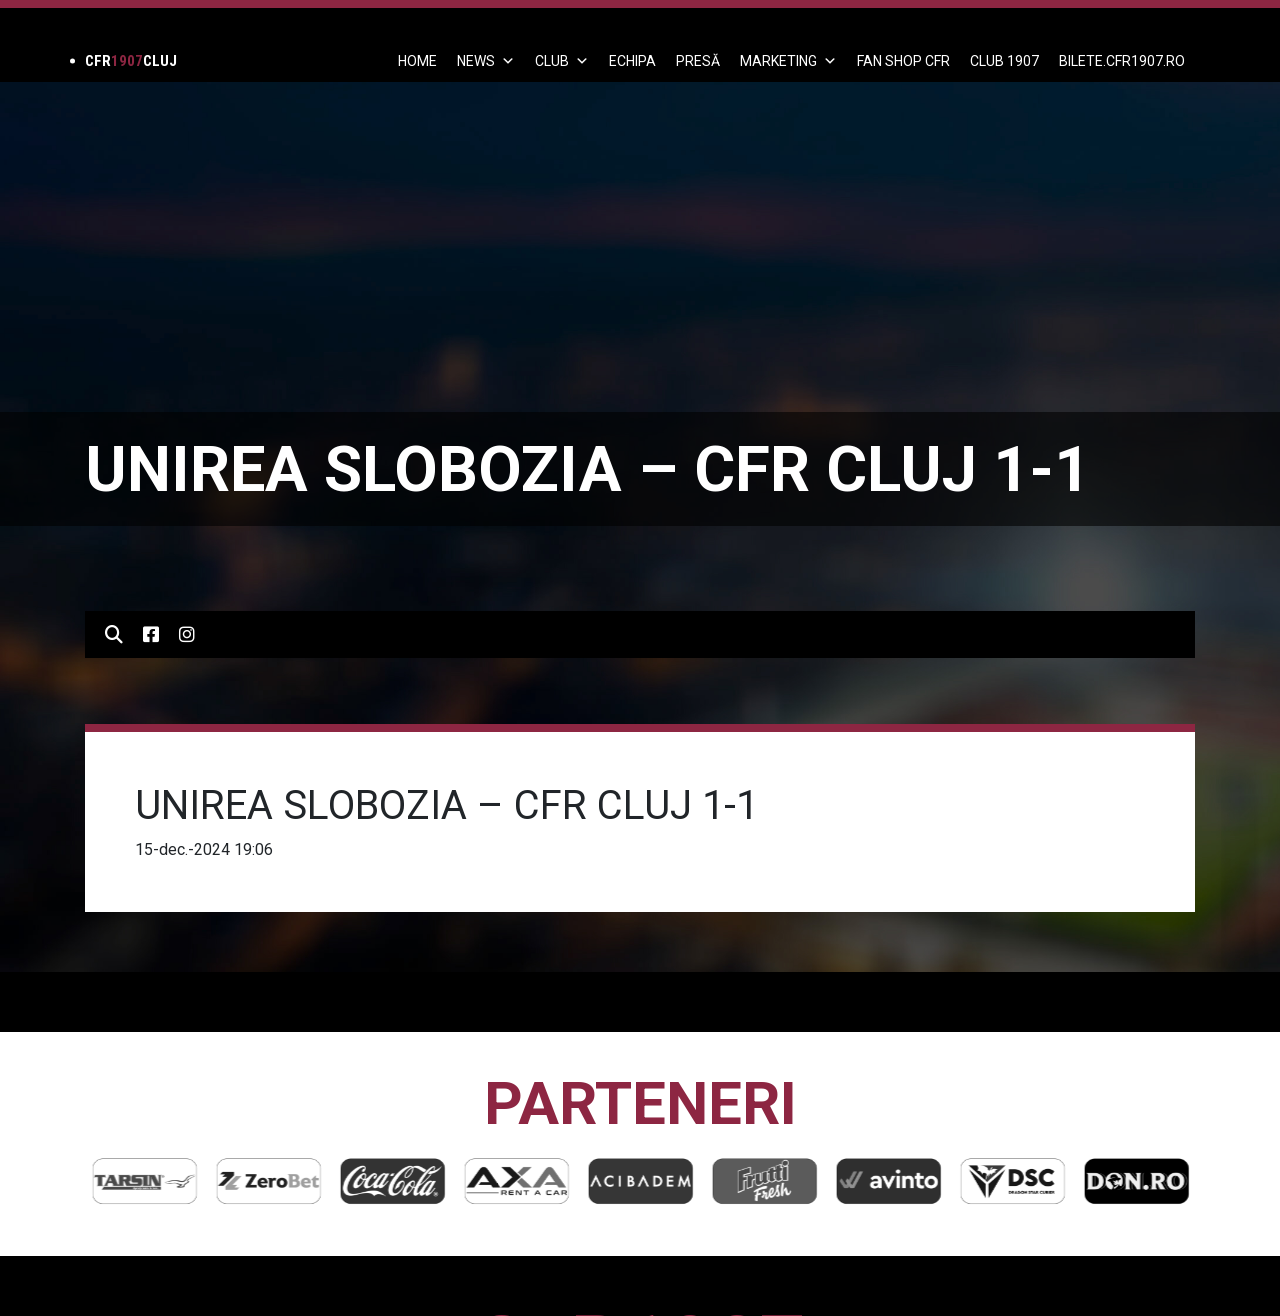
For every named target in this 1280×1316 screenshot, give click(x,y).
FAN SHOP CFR (903, 61)
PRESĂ (698, 61)
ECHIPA (632, 61)
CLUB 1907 (1004, 61)
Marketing (788, 61)
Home (417, 61)
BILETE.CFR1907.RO (1122, 61)
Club (562, 61)
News (486, 61)
